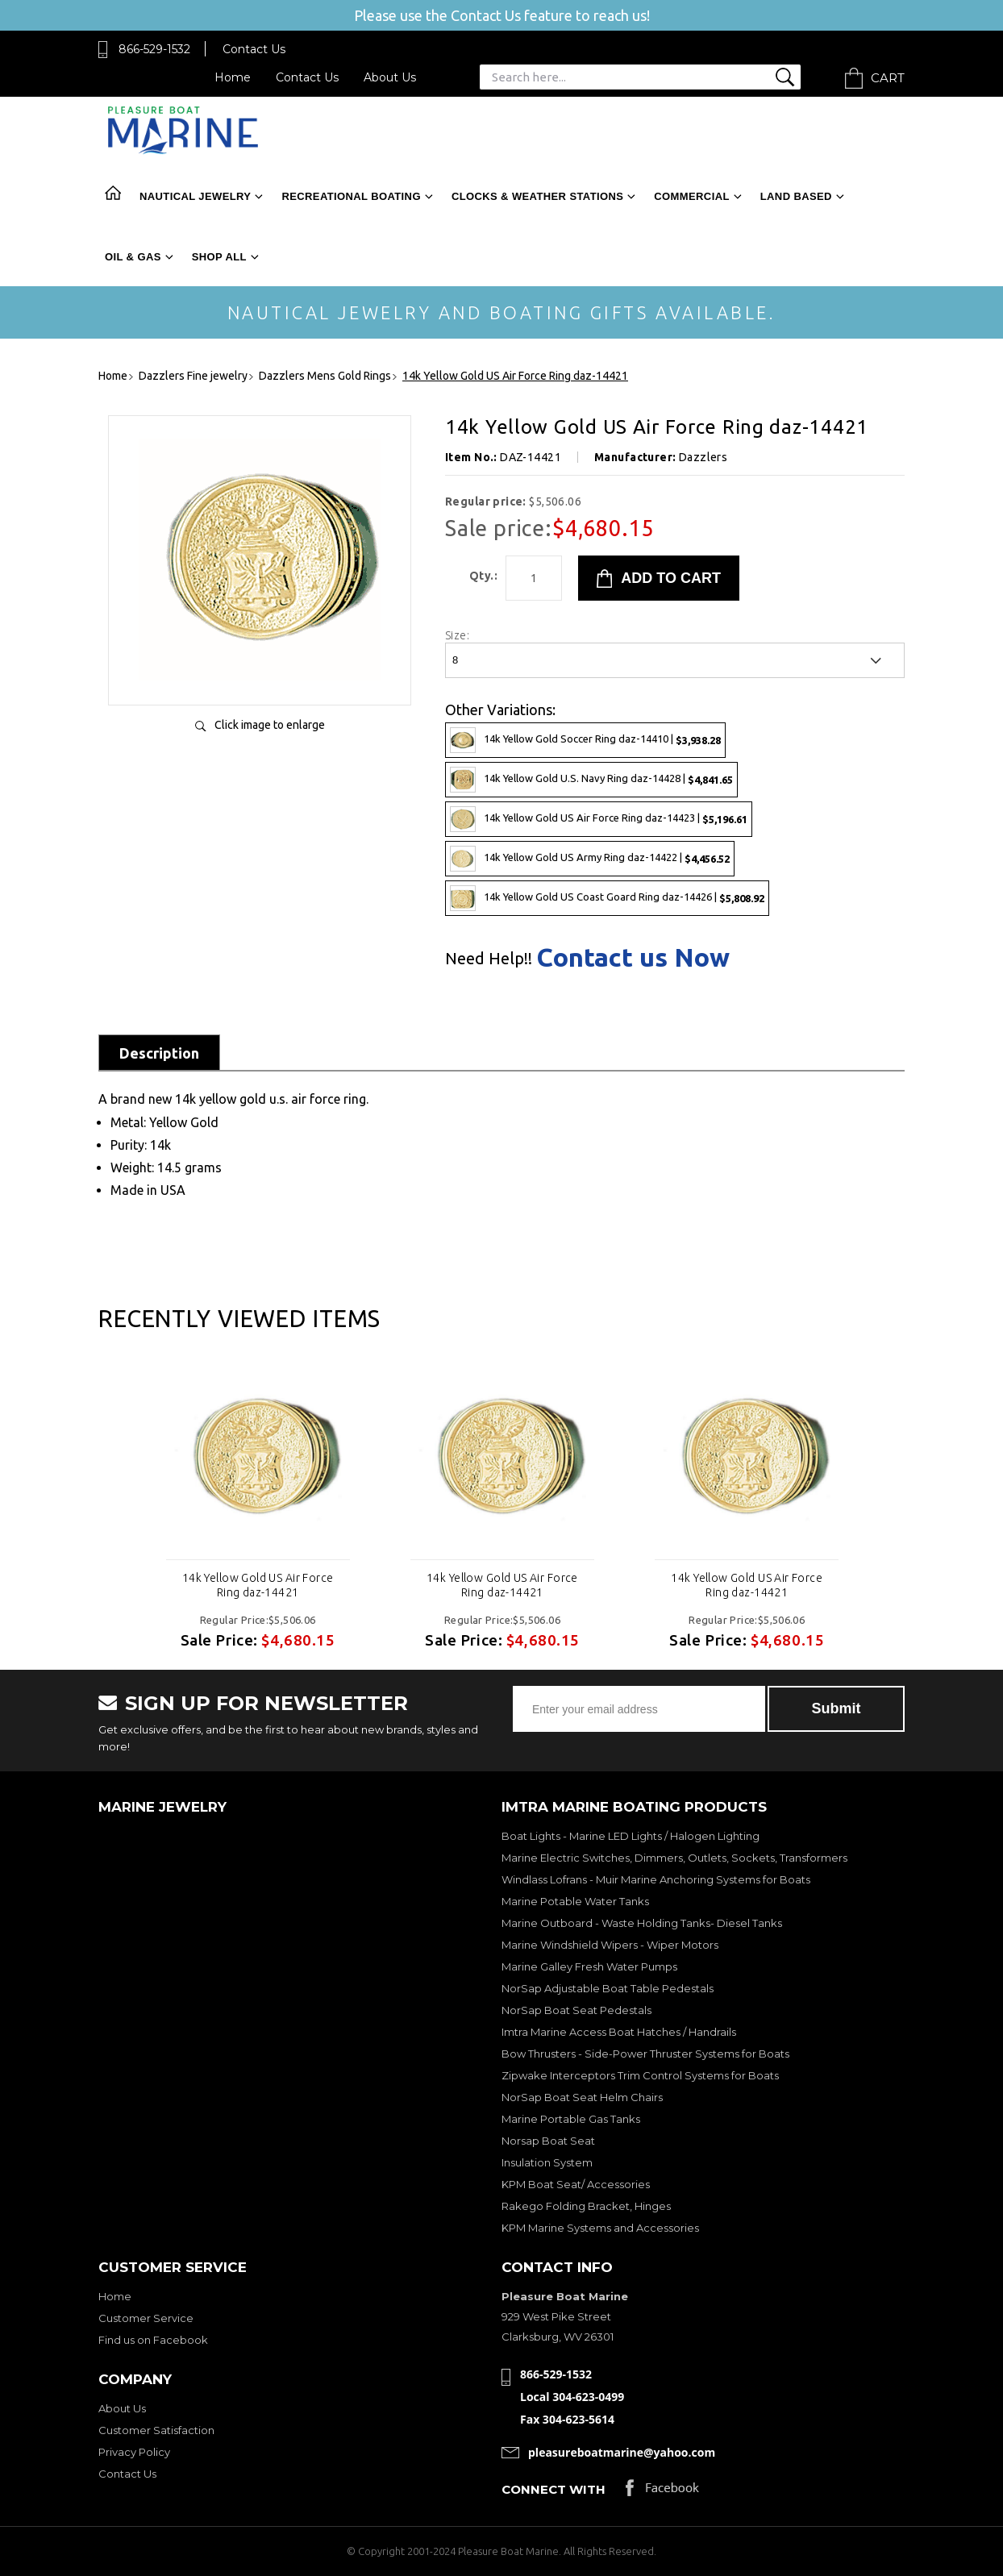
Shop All (219, 257)
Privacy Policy (134, 2451)
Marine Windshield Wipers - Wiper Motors (610, 1944)
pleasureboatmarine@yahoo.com (621, 2452)
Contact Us (254, 49)
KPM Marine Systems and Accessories (600, 2227)
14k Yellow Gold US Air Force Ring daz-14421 (258, 1585)
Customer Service (146, 2318)
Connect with (554, 2489)
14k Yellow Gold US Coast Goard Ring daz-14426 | (607, 898)
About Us (390, 77)
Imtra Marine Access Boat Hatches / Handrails (619, 2031)
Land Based (796, 196)
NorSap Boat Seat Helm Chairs (582, 2097)
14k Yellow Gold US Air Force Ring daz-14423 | (598, 819)
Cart (888, 77)
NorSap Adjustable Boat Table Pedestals (608, 1988)
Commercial (691, 196)
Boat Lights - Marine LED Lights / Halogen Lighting (631, 1835)
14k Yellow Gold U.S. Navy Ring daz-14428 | (591, 780)
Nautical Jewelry (195, 196)
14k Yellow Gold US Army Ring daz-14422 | (590, 859)
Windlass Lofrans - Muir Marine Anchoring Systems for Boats (656, 1879)
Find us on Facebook (153, 2339)
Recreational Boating (350, 196)
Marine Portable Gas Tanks (571, 2118)
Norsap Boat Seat (548, 2140)
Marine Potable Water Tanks (575, 1901)
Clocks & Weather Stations (537, 196)
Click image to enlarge (269, 724)
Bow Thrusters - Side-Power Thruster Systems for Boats (645, 2053)
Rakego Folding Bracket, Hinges (586, 2205)
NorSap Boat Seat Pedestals (576, 2010)
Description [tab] (159, 1053)
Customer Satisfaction (156, 2430)
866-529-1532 (154, 49)
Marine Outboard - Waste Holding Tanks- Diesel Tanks (642, 1922)
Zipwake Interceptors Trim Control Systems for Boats (640, 2075)
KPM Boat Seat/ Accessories (576, 2184)
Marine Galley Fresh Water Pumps (589, 1966)
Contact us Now (633, 957)
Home (232, 77)
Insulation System (547, 2162)
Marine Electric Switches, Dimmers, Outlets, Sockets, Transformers (674, 1857)
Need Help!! (488, 959)
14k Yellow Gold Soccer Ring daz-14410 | (585, 740)
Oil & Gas (133, 257)
